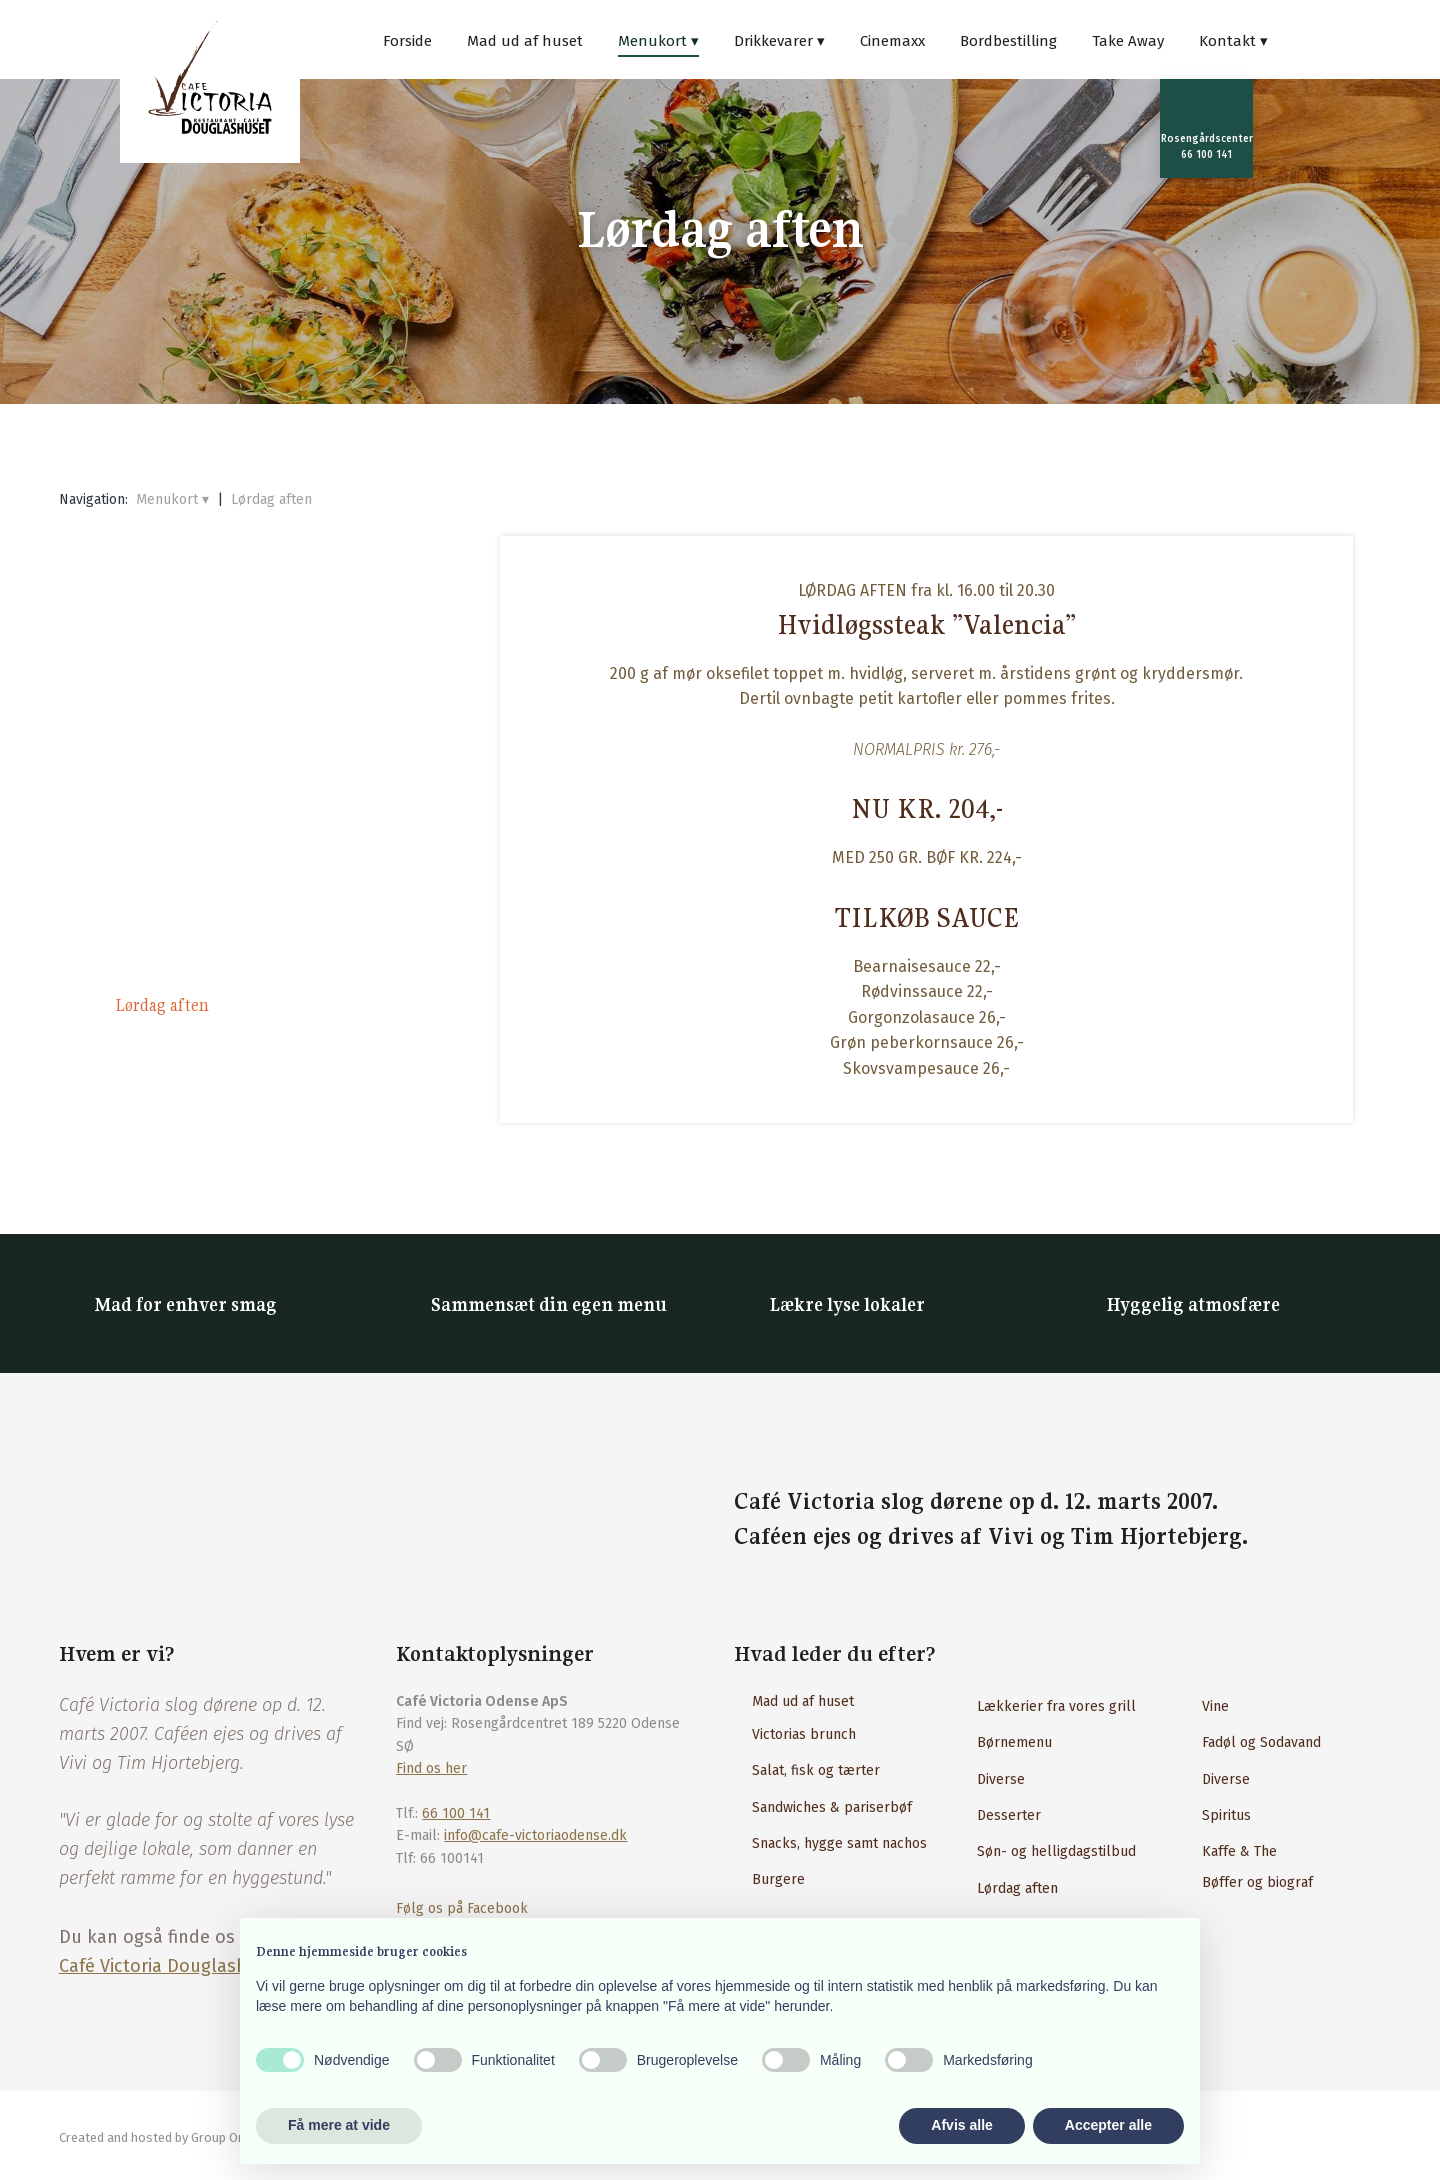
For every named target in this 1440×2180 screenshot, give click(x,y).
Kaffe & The (1239, 1851)
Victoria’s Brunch (177, 637)
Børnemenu (1014, 1742)
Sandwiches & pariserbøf (832, 1807)
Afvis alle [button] (961, 2125)
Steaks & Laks (163, 913)
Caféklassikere (165, 821)
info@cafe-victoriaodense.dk (535, 1835)
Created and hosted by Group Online (162, 2137)
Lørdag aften (271, 499)
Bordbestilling (1008, 41)
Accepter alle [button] (1108, 2125)
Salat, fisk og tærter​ (816, 1770)
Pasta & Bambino (175, 867)
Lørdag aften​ (1017, 1888)
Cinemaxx (892, 41)
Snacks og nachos (175, 729)
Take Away (1128, 41)
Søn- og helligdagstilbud (1056, 1851)
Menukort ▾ (658, 41)
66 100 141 (456, 1813)
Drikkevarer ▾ (779, 41)
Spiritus (1226, 1815)
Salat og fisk (156, 775)
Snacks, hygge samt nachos (839, 1843)
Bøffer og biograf (1257, 1882)
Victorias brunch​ (804, 1734)
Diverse (1001, 1779)
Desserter (147, 1051)
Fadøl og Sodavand (1261, 1742)
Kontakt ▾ (1233, 41)
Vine (1215, 1706)
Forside (407, 41)
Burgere (141, 959)
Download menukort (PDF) (209, 1097)
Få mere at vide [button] (339, 2125)
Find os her (431, 1768)
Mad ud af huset (525, 41)
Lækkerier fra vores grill (1056, 1706)
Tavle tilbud (156, 683)
